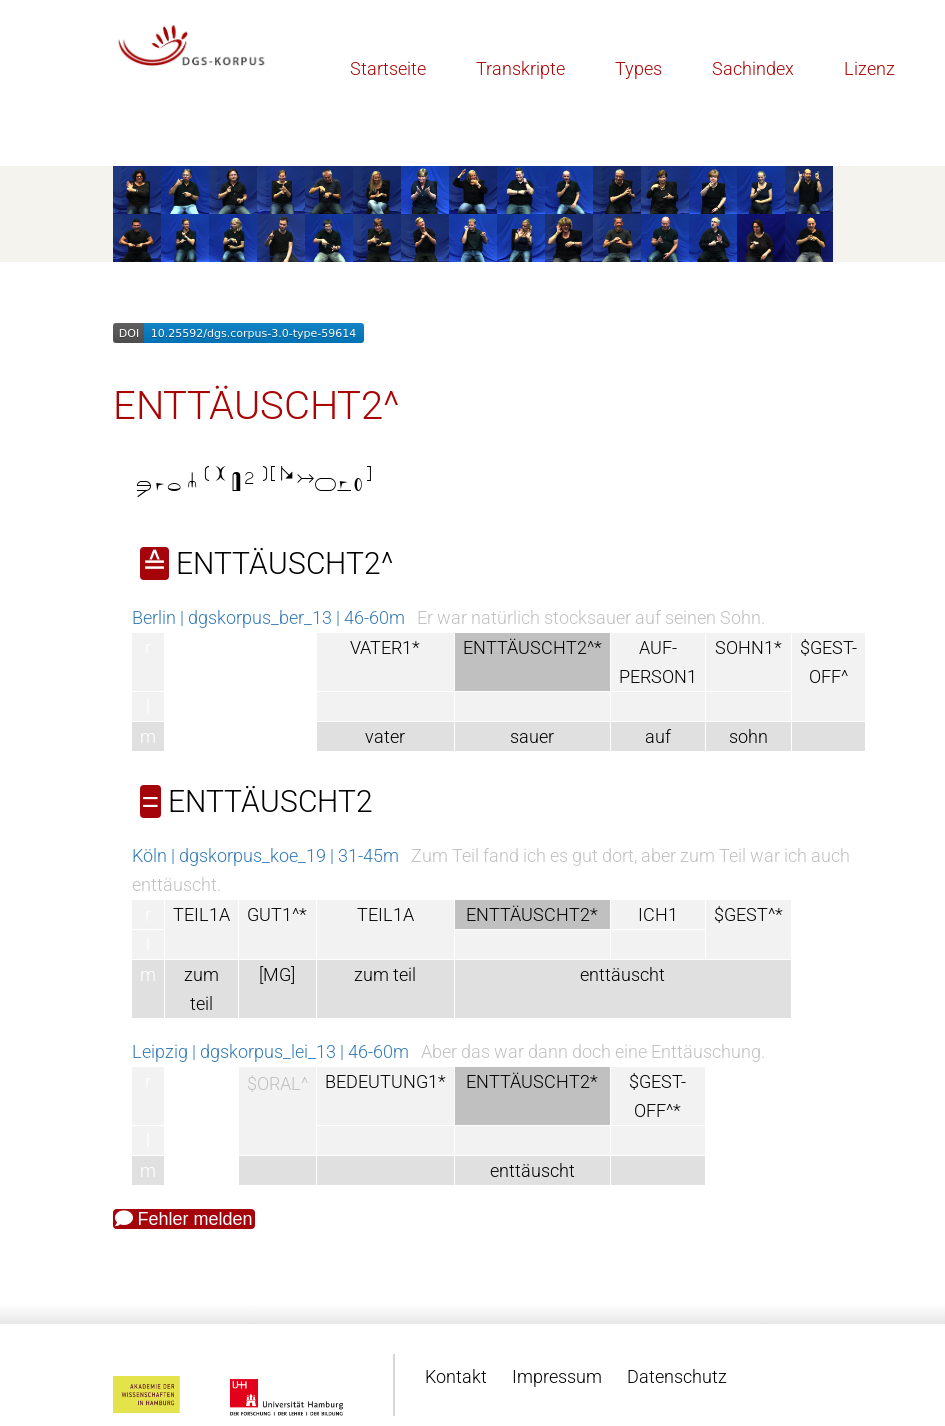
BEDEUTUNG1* (385, 1081)
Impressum (557, 1376)
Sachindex (753, 68)
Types (638, 68)
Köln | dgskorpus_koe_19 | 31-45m (265, 855)
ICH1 (658, 914)
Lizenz (869, 68)
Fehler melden (184, 1219)
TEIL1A (201, 914)
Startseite (388, 68)
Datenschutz (677, 1376)
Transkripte (520, 68)
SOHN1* (748, 647)
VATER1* (385, 647)
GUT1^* (277, 914)
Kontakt (456, 1376)
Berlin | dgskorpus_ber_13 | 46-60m (268, 617)
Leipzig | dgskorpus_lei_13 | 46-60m (270, 1051)
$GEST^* (748, 914)
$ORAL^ (277, 1083)
